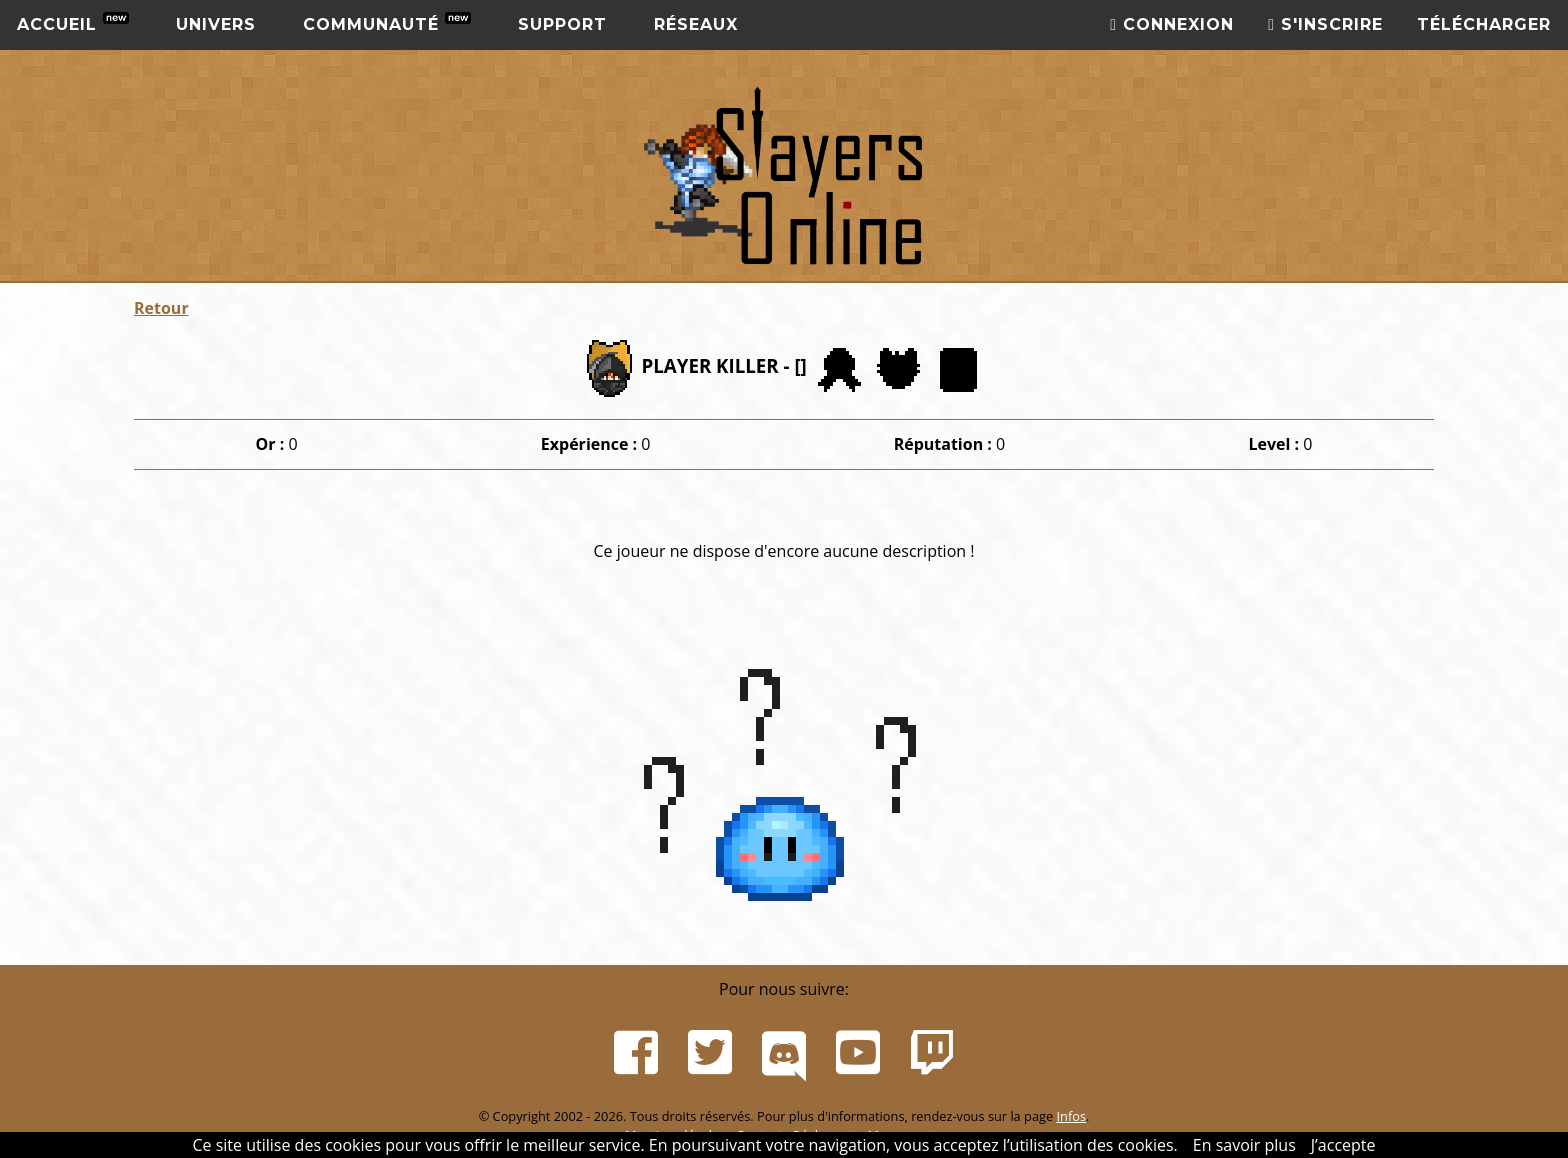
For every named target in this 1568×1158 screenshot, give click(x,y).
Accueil (73, 23)
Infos (1071, 1116)
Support (562, 24)
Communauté (387, 23)
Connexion (1172, 24)
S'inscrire (1325, 24)
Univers (216, 24)
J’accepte (1343, 1145)
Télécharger (1484, 24)
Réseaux (696, 24)
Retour (161, 308)
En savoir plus (1244, 1145)
